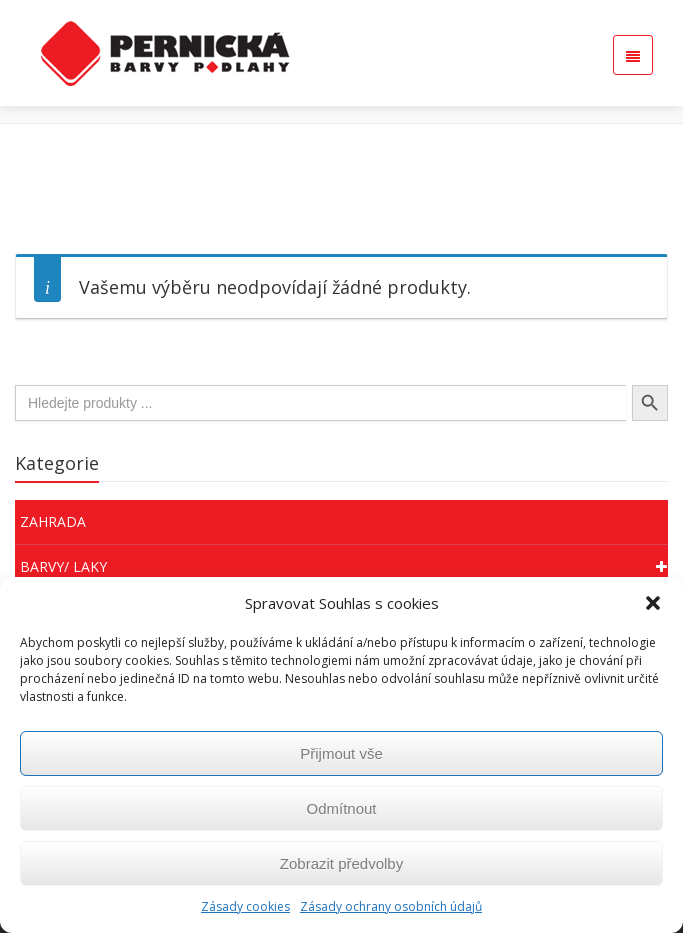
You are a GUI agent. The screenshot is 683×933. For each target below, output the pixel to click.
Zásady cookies (245, 906)
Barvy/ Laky (344, 567)
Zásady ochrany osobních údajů (391, 906)
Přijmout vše (341, 753)
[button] (653, 603)
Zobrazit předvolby (341, 863)
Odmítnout (341, 808)
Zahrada (53, 521)
